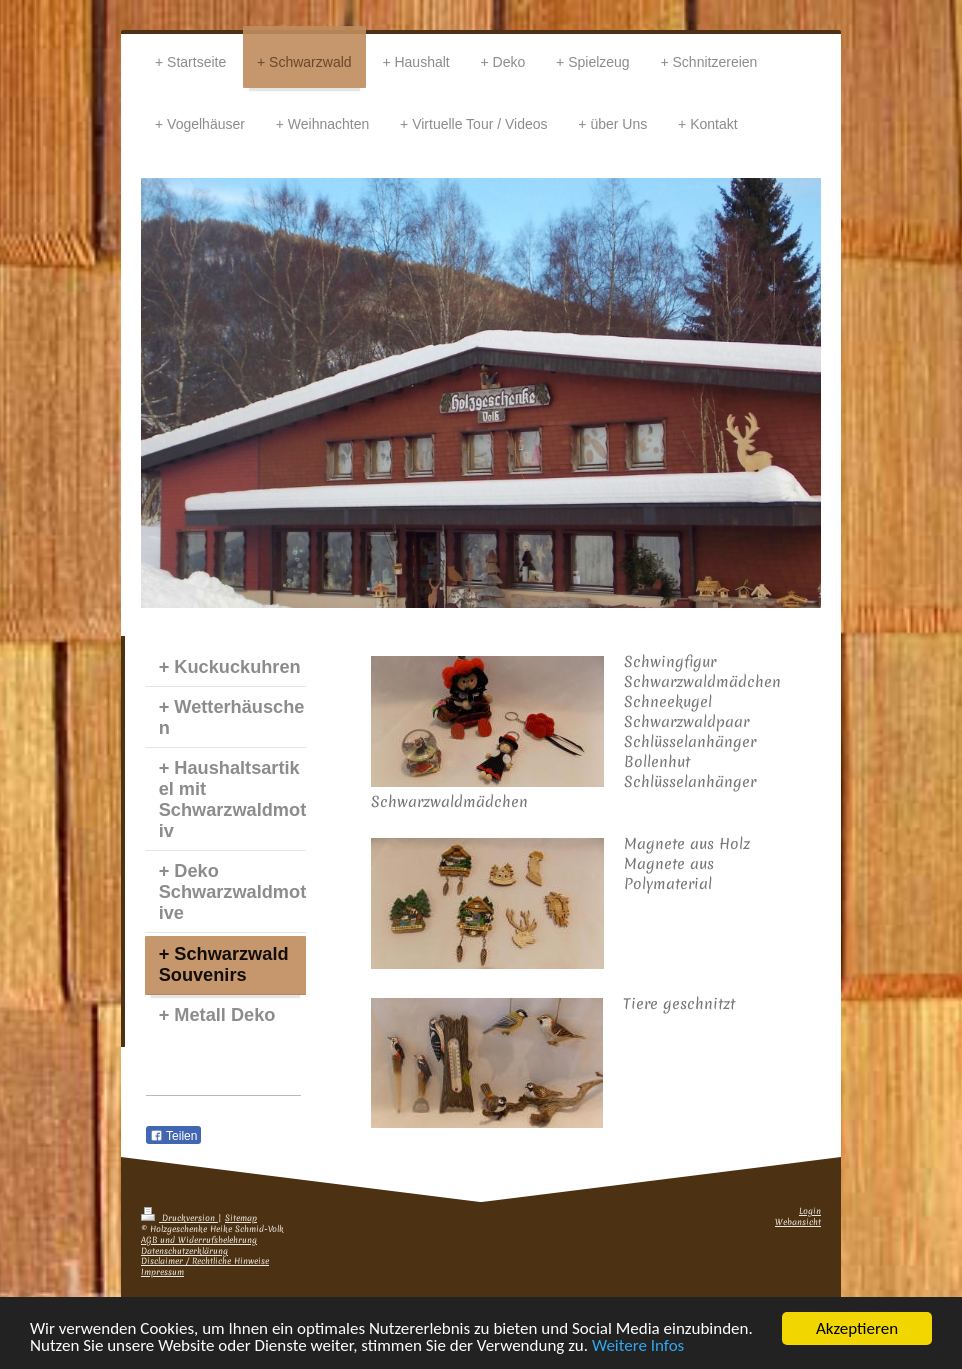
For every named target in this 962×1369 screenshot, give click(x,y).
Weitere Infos (638, 1346)
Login (810, 1211)
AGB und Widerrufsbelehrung (199, 1240)
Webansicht (798, 1222)
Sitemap (241, 1218)
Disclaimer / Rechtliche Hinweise (205, 1261)
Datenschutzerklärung (184, 1251)
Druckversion (179, 1218)
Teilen (173, 1136)
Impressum (162, 1272)
